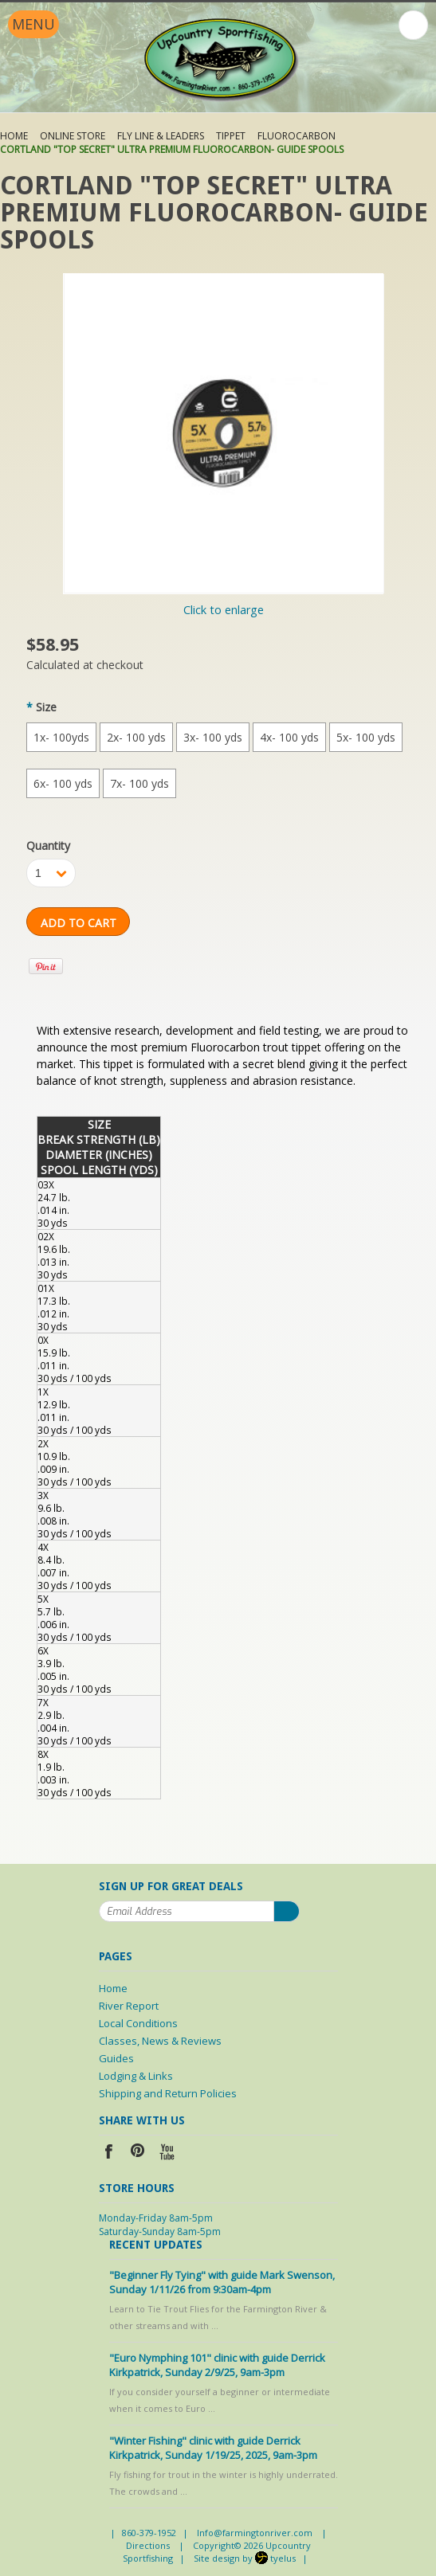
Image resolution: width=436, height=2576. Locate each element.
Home (14, 136)
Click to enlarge (223, 609)
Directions (148, 2545)
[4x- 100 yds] (289, 737)
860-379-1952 (149, 2533)
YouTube (168, 2153)
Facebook (109, 2153)
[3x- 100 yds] (212, 737)
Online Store (72, 136)
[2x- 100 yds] (136, 737)
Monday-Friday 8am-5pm (156, 2218)
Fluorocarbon (296, 136)
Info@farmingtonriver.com (254, 2533)
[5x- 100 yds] (366, 737)
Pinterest (138, 2153)
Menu (33, 23)
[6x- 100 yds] (63, 783)
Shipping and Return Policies (168, 2093)
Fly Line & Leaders (160, 136)
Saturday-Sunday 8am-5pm (160, 2231)
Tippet (230, 136)
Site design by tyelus (245, 2558)
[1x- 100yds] (61, 737)
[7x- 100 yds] (139, 783)
